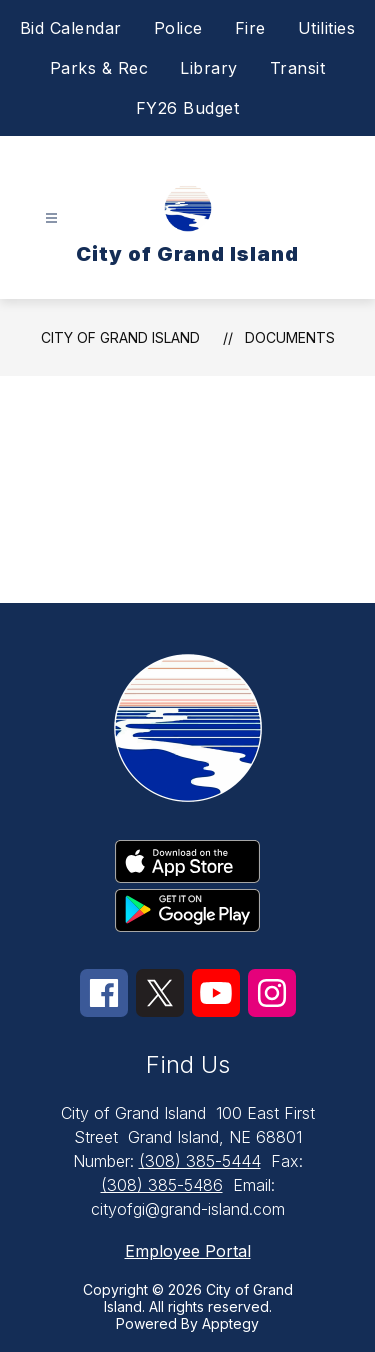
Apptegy (230, 1323)
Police (178, 28)
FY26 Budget (188, 108)
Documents (290, 337)
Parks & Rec (99, 68)
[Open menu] (51, 218)
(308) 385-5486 (162, 1185)
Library (209, 68)
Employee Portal (188, 1251)
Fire (250, 28)
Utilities (327, 28)
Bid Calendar (71, 28)
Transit (298, 68)
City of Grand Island (120, 337)
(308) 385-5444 (200, 1161)
